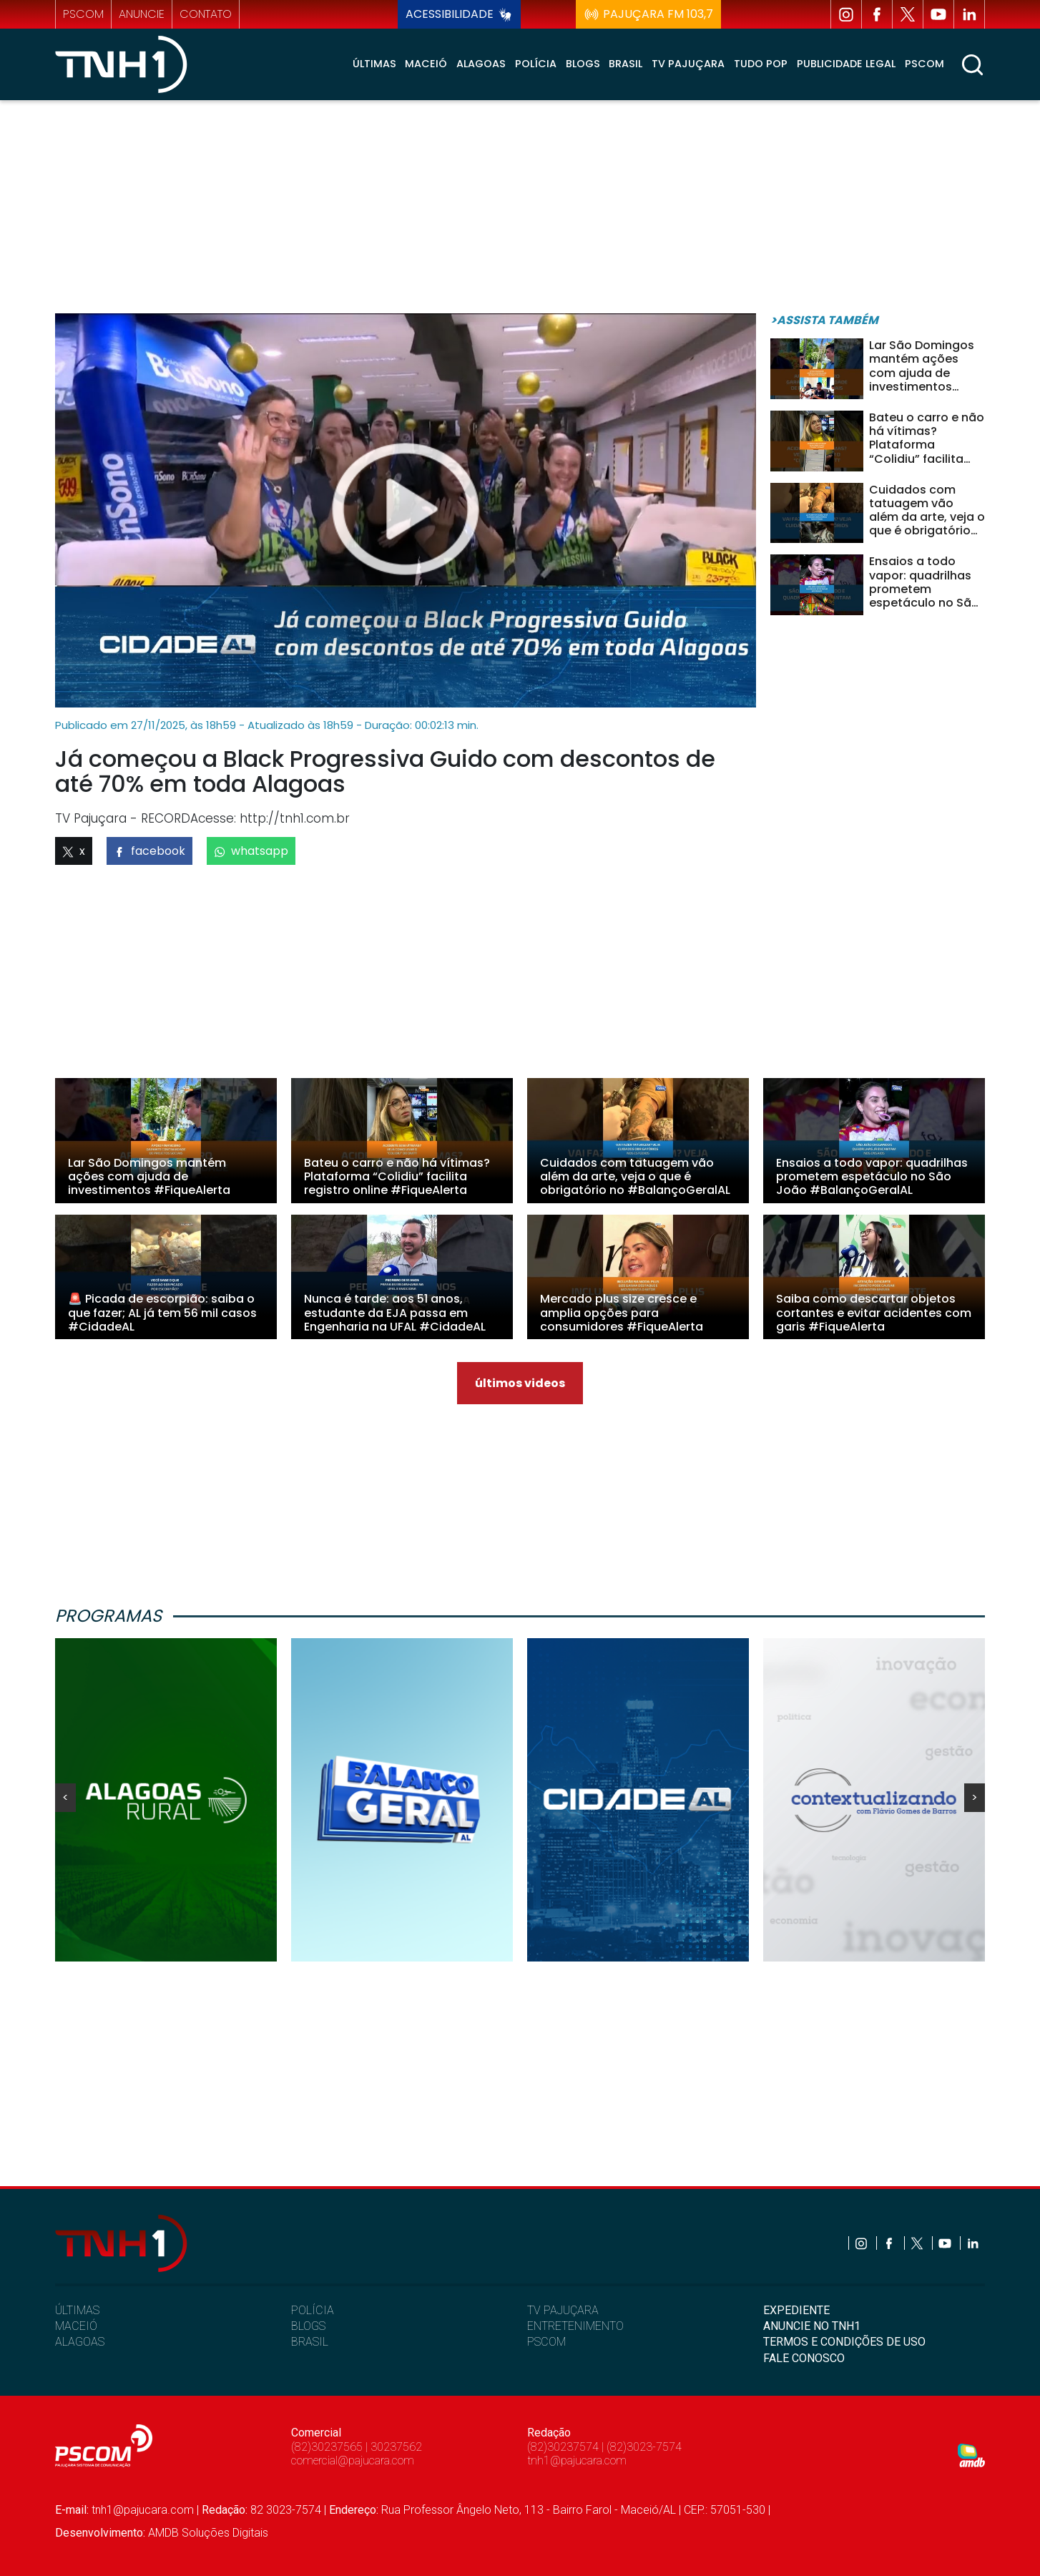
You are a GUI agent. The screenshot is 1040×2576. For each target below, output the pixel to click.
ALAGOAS (79, 2342)
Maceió (426, 64)
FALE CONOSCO (804, 2358)
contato (206, 14)
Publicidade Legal (846, 64)
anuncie (142, 14)
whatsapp (251, 851)
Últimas (374, 64)
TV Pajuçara (688, 64)
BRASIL (309, 2342)
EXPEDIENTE (796, 2310)
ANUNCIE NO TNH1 (811, 2326)
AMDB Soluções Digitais (208, 2533)
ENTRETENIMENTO (575, 2326)
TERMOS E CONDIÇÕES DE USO (844, 2342)
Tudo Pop (761, 64)
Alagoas (481, 64)
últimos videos (520, 1383)
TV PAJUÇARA (563, 2310)
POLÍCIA (312, 2310)
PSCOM (546, 2342)
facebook (149, 851)
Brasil (625, 64)
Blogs (583, 64)
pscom (83, 14)
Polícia (535, 64)
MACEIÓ (76, 2326)
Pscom (924, 64)
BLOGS (308, 2326)
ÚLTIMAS (77, 2310)
